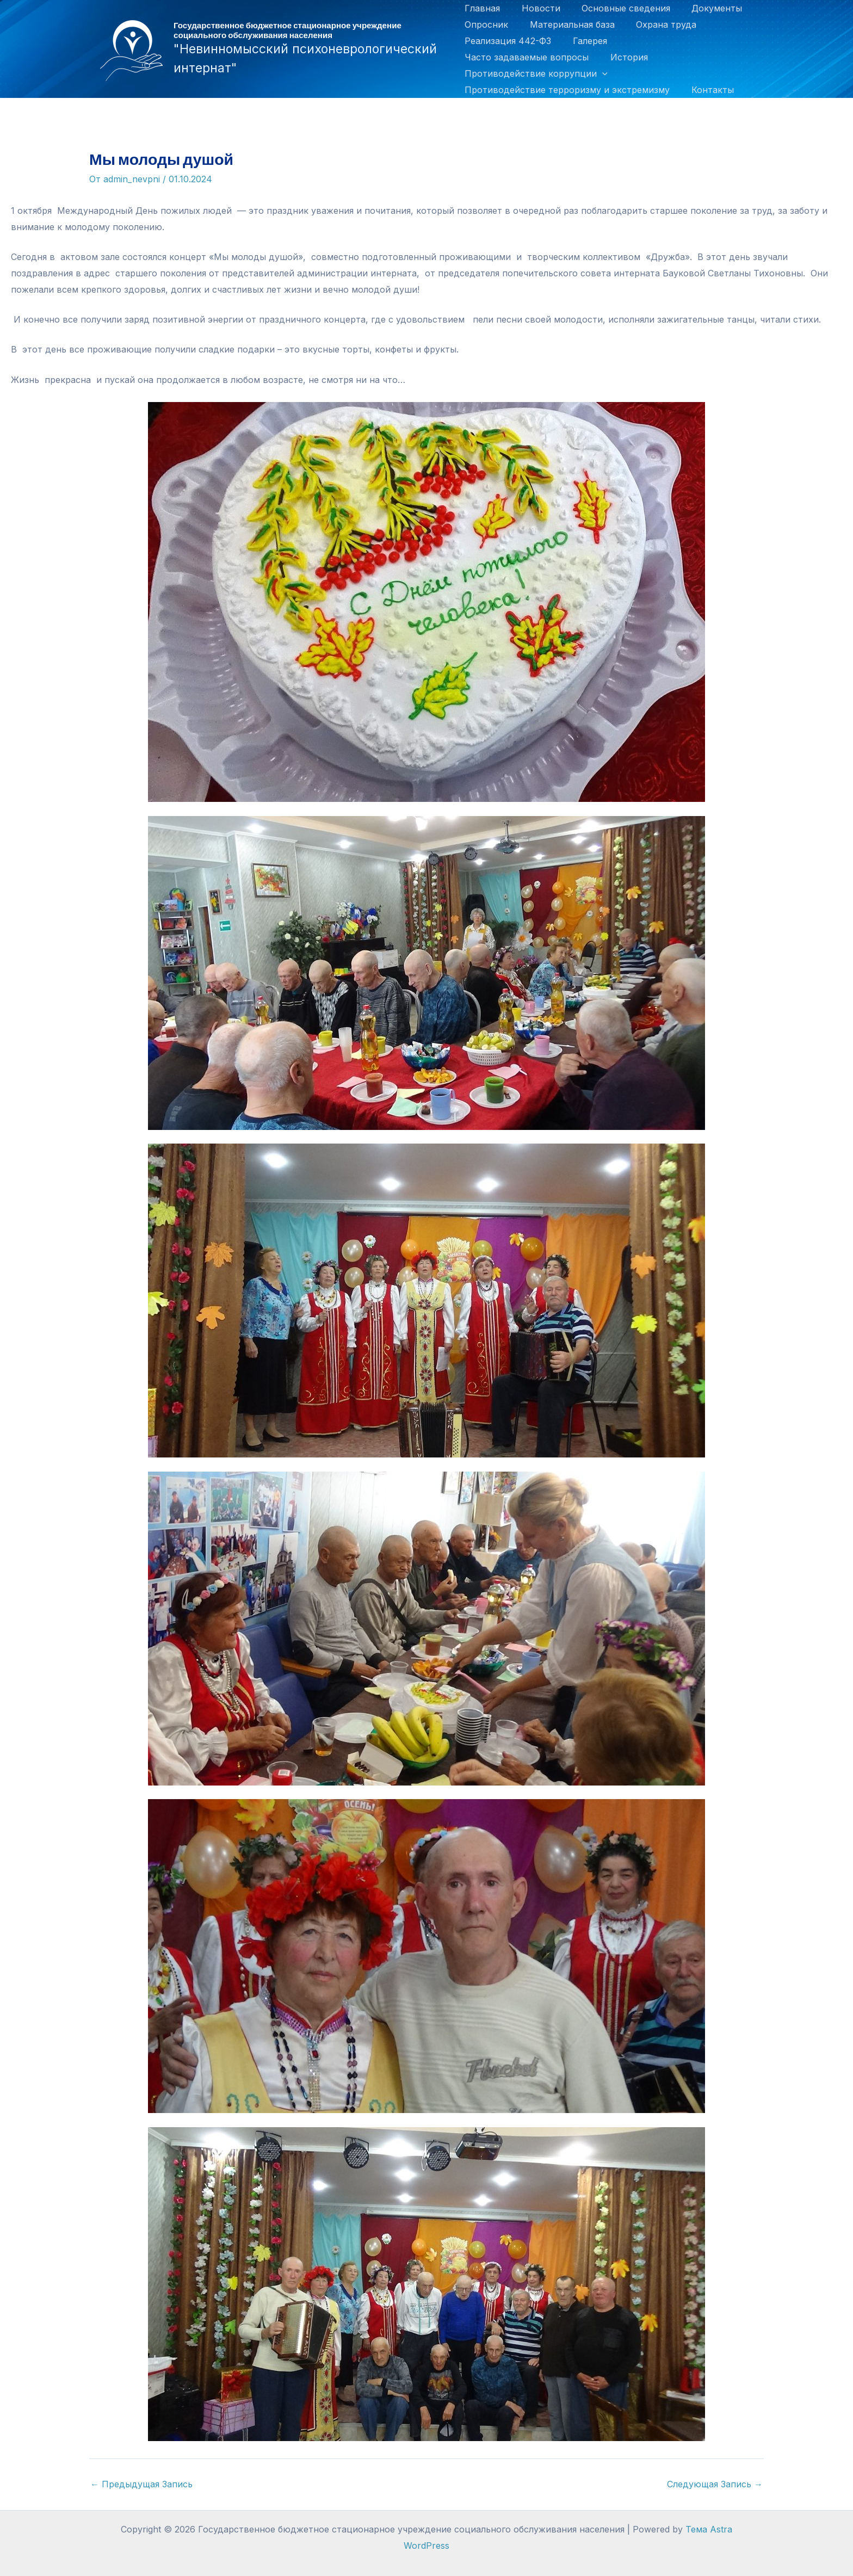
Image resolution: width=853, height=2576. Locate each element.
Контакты (708, 89)
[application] (602, 73)
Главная (482, 8)
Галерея (585, 40)
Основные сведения (617, 8)
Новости (536, 8)
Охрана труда (658, 24)
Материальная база (568, 24)
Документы (704, 8)
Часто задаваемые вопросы (527, 57)
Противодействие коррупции (536, 73)
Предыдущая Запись (141, 2484)
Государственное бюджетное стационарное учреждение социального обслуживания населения (287, 30)
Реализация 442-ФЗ (508, 40)
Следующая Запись (715, 2484)
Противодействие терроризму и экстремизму (567, 89)
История (625, 57)
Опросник (486, 24)
